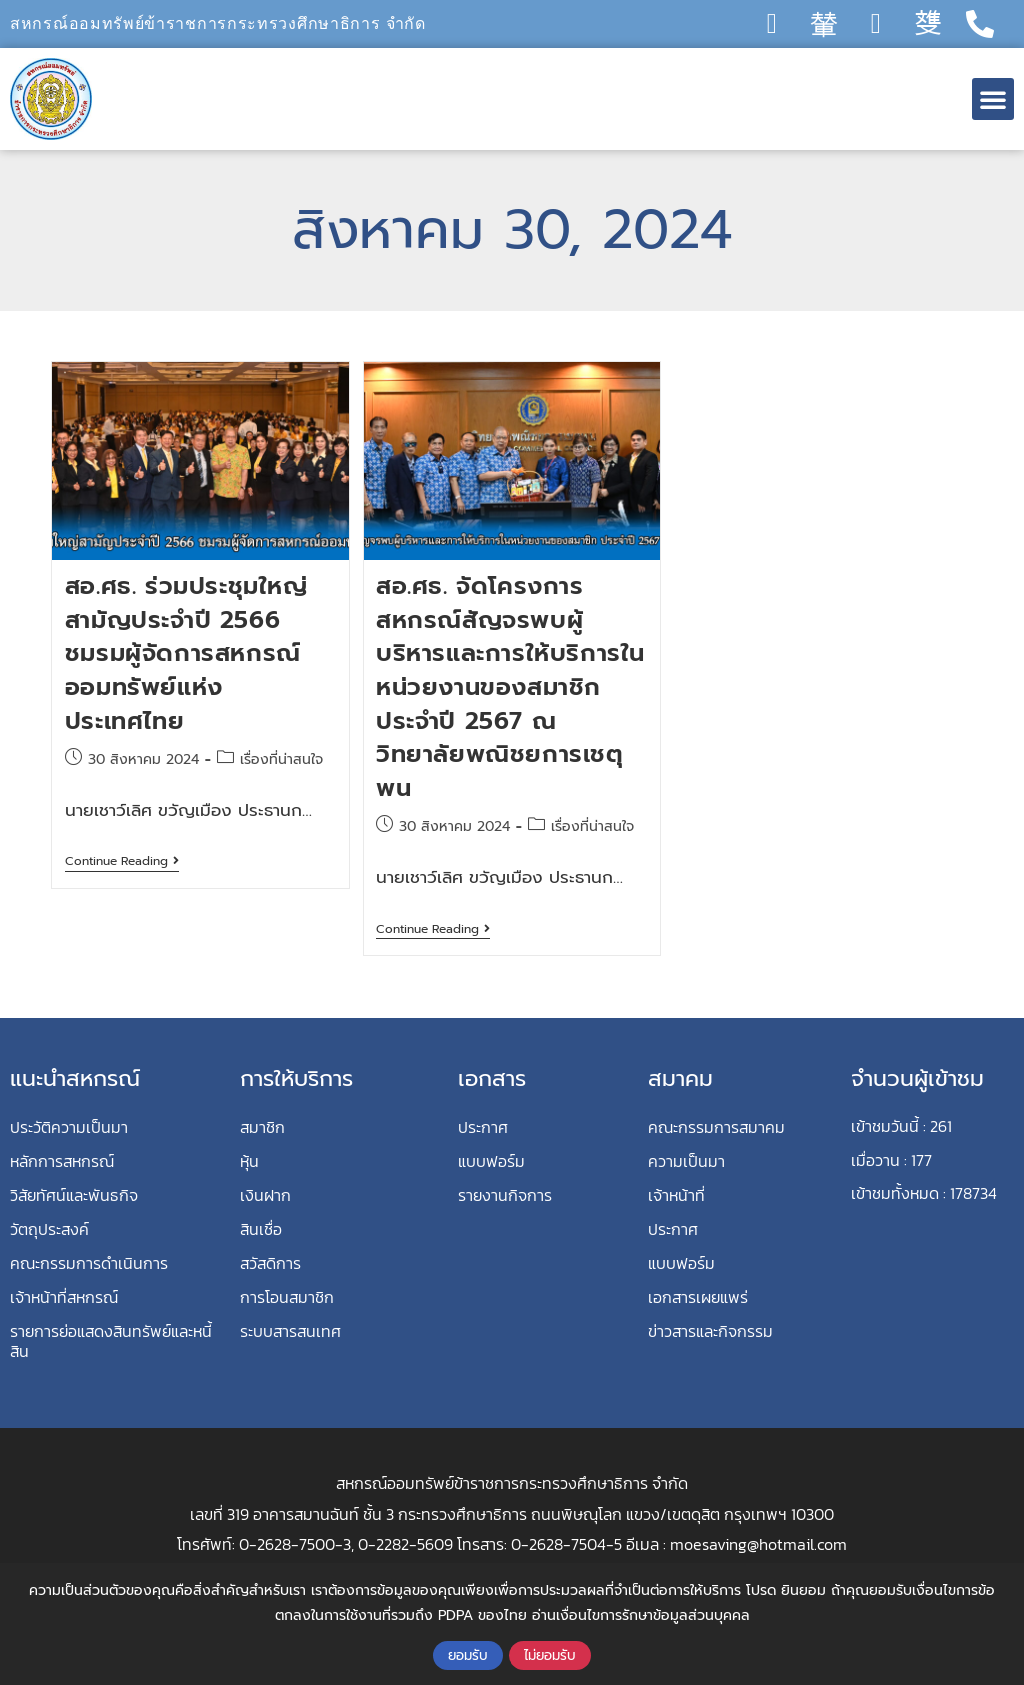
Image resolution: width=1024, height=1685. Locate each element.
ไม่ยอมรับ (550, 1655)
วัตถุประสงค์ (49, 1229)
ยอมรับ (468, 1655)
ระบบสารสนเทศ (290, 1331)
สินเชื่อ (261, 1229)
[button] (993, 99)
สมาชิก (262, 1127)
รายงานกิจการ (505, 1195)
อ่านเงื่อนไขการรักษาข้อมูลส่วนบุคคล (641, 1615)
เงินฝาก (265, 1195)
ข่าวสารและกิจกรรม (710, 1331)
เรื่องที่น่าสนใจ (281, 759)
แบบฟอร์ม (491, 1161)
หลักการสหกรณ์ (62, 1161)
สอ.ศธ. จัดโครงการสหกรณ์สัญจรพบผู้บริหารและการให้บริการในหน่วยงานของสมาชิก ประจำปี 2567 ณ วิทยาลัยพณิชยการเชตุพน (510, 687)
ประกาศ (483, 1127)
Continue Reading (122, 862)
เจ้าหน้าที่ (676, 1195)
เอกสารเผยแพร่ (698, 1297)
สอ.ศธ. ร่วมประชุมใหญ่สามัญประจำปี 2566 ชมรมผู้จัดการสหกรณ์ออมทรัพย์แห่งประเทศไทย (186, 653)
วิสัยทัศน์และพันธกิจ (74, 1195)
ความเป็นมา (686, 1161)
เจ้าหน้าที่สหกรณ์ (64, 1297)
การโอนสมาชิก (287, 1297)
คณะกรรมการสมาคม (716, 1127)
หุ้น (249, 1161)
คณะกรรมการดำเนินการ (89, 1263)
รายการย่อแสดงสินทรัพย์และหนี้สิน (111, 1341)
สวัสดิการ (270, 1263)
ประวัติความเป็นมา (69, 1127)
